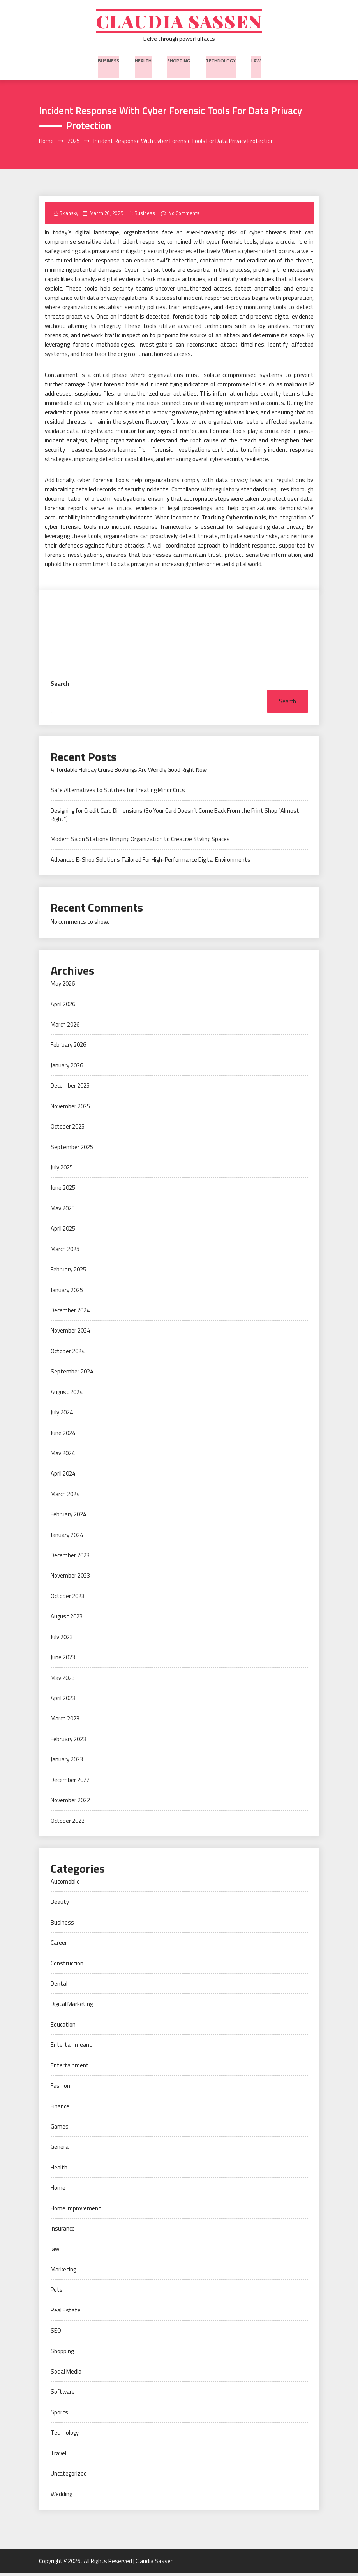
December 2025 (70, 1088)
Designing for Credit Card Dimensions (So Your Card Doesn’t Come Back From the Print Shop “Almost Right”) (175, 817)
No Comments (185, 216)
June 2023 (63, 1660)
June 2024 (63, 1435)
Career (59, 1945)
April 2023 (63, 1701)
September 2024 (72, 1374)
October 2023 (68, 1599)
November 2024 (70, 1333)
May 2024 (63, 1456)
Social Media (66, 2374)
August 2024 (67, 1395)
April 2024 (63, 1476)
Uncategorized (69, 2476)
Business (110, 61)
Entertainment (70, 2068)
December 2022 (70, 1782)
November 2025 (70, 1109)
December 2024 (70, 1313)
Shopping (179, 61)
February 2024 (68, 1517)
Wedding (61, 2497)
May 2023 (63, 1680)
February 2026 (68, 1047)
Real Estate (66, 2313)
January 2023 (67, 1762)
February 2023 (68, 1742)
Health (144, 61)
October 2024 (68, 1354)
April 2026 (63, 1007)
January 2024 (67, 1538)
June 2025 (63, 1190)
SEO (56, 2333)
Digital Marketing (72, 2006)
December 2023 (70, 1558)
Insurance (63, 2231)
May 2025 (63, 1211)
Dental (59, 1986)
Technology (219, 61)
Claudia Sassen (179, 22)
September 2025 (72, 1150)
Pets (57, 2292)
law (253, 61)
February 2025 (68, 1272)
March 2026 (65, 1027)
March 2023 (65, 1721)
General (60, 2149)
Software (63, 2394)
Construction (67, 1966)
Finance (60, 2109)
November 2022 (70, 1803)
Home (58, 2190)
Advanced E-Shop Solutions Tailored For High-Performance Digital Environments (150, 862)
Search (60, 687)
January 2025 (67, 1293)
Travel (58, 2456)
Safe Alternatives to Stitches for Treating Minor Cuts (118, 793)
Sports (59, 2415)
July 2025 (62, 1170)
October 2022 (68, 1823)
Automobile (65, 1884)
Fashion (60, 2088)
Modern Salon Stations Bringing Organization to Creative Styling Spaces (140, 842)
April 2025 (63, 1231)
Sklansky (69, 216)
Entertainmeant (71, 2047)
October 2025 (68, 1129)
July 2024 (62, 1415)
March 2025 (65, 1252)
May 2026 (63, 986)
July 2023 (62, 1640)
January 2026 (67, 1068)
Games (60, 2129)
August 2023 (67, 1619)
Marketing (63, 2272)
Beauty (60, 1904)
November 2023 (70, 1578)
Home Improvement (76, 2211)
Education (63, 2027)
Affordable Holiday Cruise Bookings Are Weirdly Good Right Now (129, 772)
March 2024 (65, 1497)
